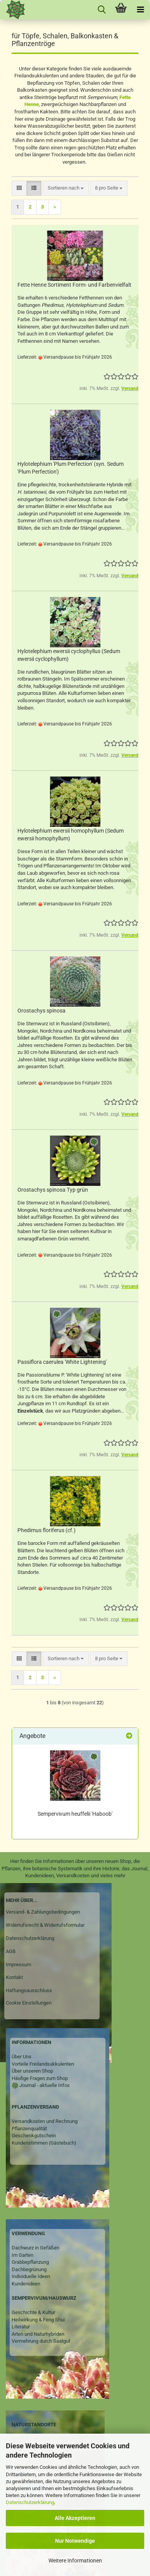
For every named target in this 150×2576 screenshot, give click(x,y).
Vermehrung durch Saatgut (41, 2341)
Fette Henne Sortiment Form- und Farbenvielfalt (74, 285)
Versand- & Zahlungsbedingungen (43, 1912)
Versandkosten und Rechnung (45, 2121)
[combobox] (66, 188)
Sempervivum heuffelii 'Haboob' (75, 1814)
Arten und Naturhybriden (38, 2334)
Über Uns (21, 2056)
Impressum (18, 1964)
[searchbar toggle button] (101, 9)
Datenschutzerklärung (30, 2502)
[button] (19, 188)
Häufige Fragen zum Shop (40, 2078)
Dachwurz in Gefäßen (35, 2248)
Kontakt (14, 1977)
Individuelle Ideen (31, 2276)
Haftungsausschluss (29, 1990)
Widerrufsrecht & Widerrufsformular (45, 1925)
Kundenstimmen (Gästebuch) (44, 2143)
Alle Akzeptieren (75, 2518)
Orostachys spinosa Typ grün (52, 1190)
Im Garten (22, 2255)
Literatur (21, 2327)
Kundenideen (26, 2284)
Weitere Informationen (75, 2560)
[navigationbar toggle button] (140, 9)
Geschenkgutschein (34, 2135)
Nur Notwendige (75, 2541)
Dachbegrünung (29, 2269)
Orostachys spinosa (41, 1010)
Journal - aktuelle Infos (44, 2085)
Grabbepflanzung (30, 2262)
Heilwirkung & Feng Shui (38, 2320)
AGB (11, 1951)
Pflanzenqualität (29, 2128)
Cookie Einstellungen (29, 2003)
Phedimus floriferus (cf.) (46, 1530)
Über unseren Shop (32, 2071)
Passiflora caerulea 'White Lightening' (62, 1362)
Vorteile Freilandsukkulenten (43, 2064)
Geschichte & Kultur (33, 2312)
